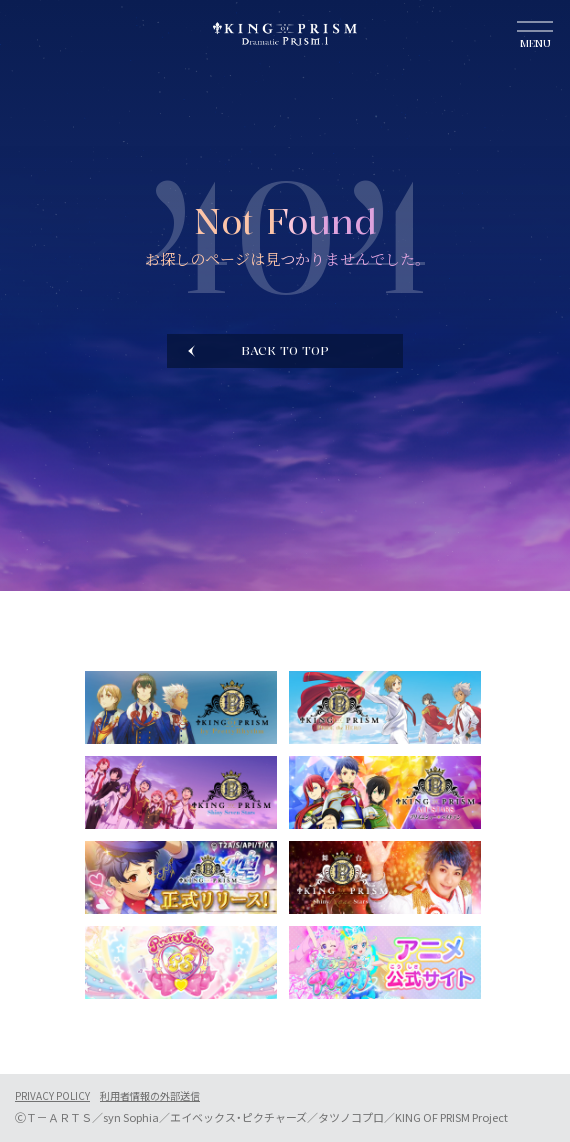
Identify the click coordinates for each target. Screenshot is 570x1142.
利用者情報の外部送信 (150, 1096)
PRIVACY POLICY (52, 1096)
